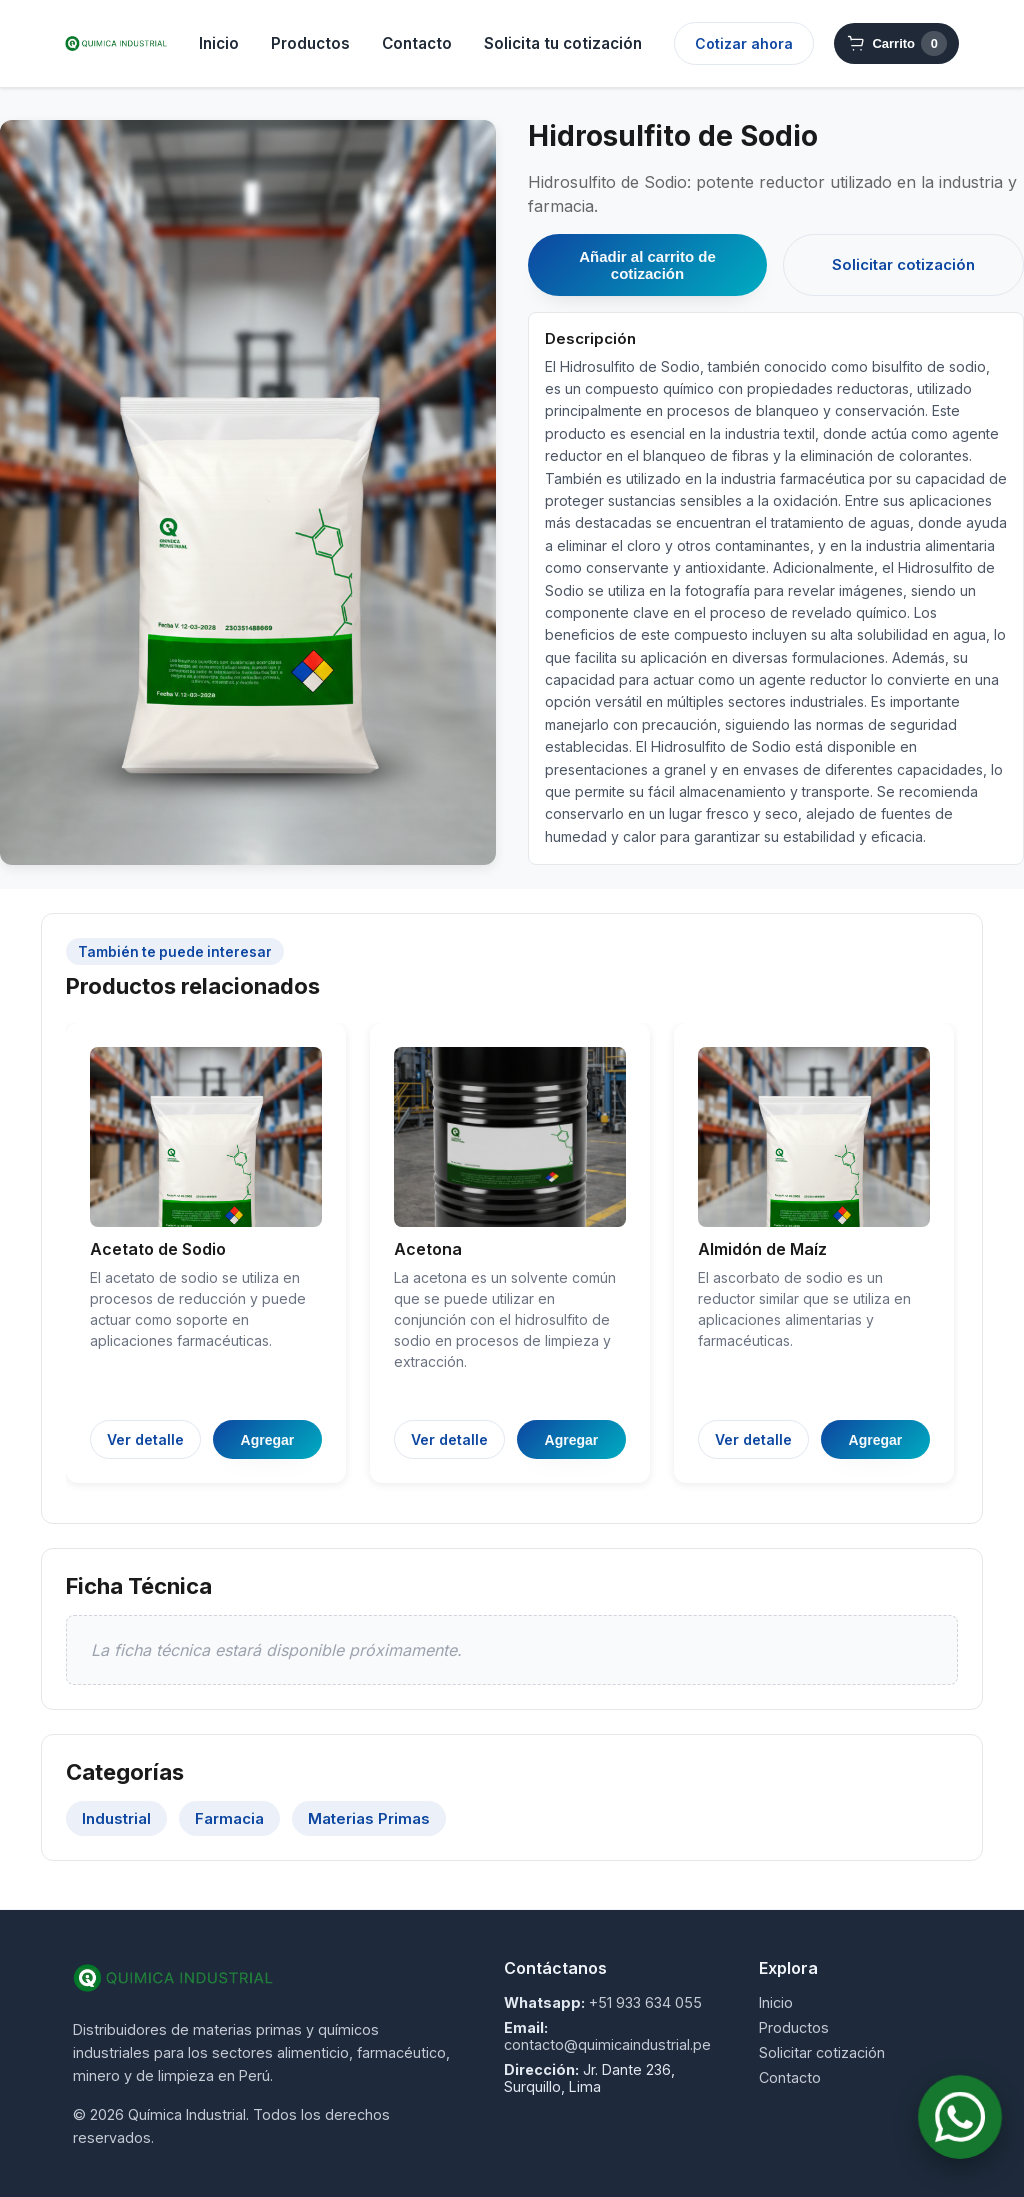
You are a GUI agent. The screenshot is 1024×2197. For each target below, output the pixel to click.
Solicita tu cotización (563, 43)
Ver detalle (145, 1439)
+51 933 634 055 (645, 2002)
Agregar (268, 1440)
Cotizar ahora (744, 43)
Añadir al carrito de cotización (647, 265)
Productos (310, 43)
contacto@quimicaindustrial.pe (607, 2044)
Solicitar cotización (903, 264)
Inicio (219, 43)
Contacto (417, 43)
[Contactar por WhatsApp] (959, 2116)
